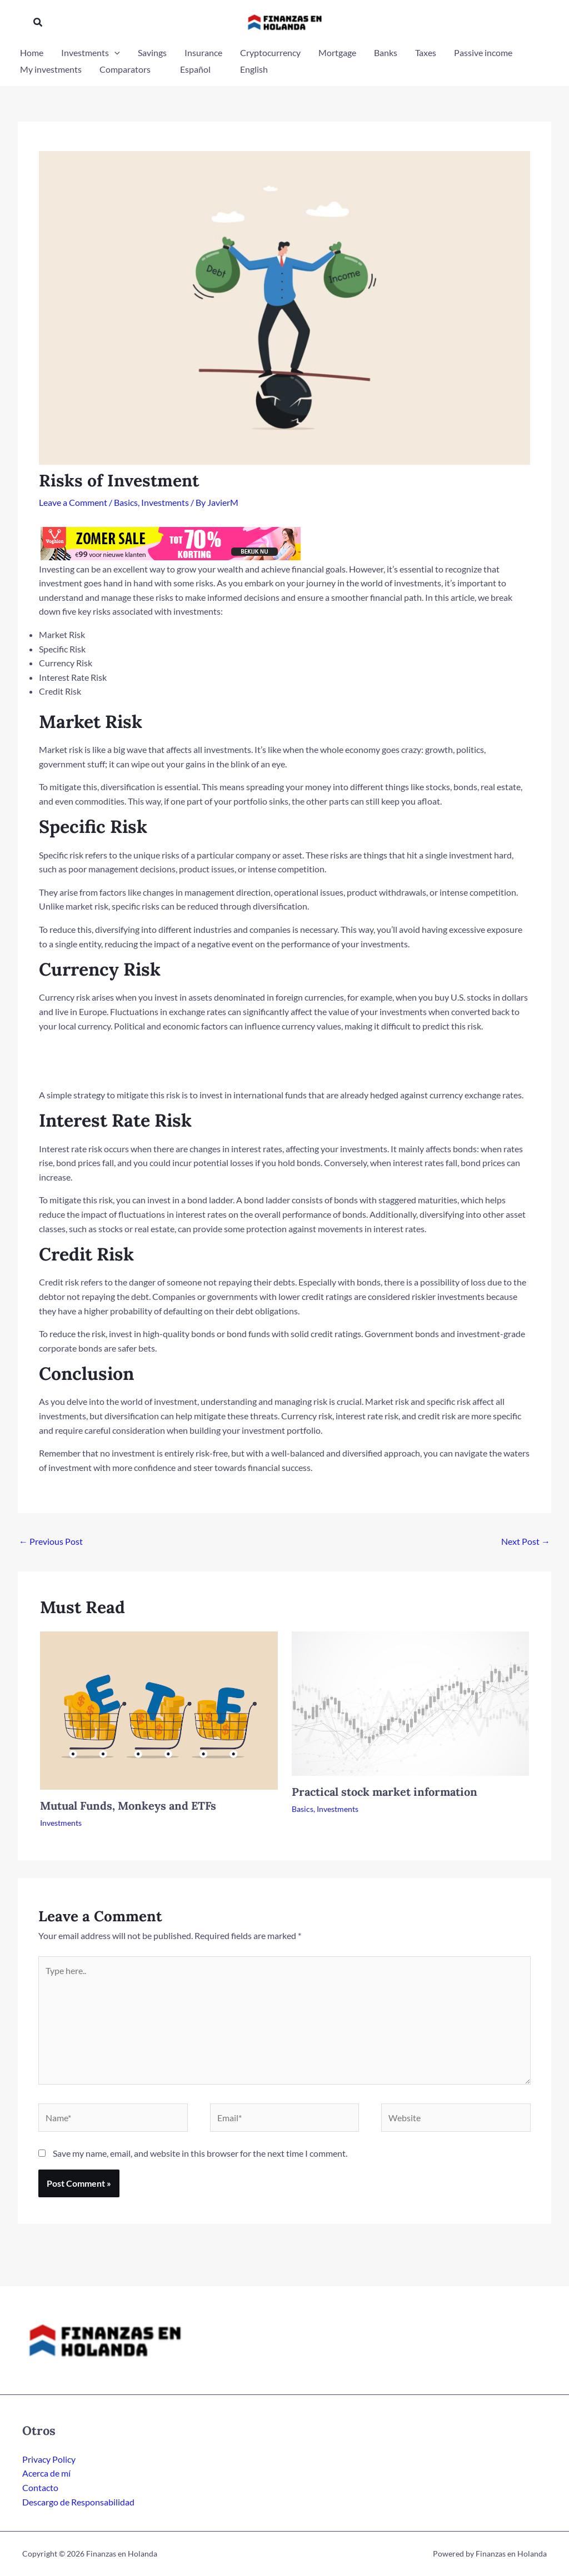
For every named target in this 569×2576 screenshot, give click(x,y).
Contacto (40, 2487)
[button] (38, 22)
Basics (126, 502)
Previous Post (51, 1541)
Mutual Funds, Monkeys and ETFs (128, 1805)
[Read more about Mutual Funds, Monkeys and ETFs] (159, 1709)
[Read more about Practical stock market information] (411, 1702)
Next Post (525, 1541)
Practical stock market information (384, 1792)
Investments (165, 502)
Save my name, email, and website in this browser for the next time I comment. (200, 2153)
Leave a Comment (73, 502)
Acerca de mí (46, 2473)
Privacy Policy (49, 2459)
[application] (114, 52)
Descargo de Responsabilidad (78, 2502)
